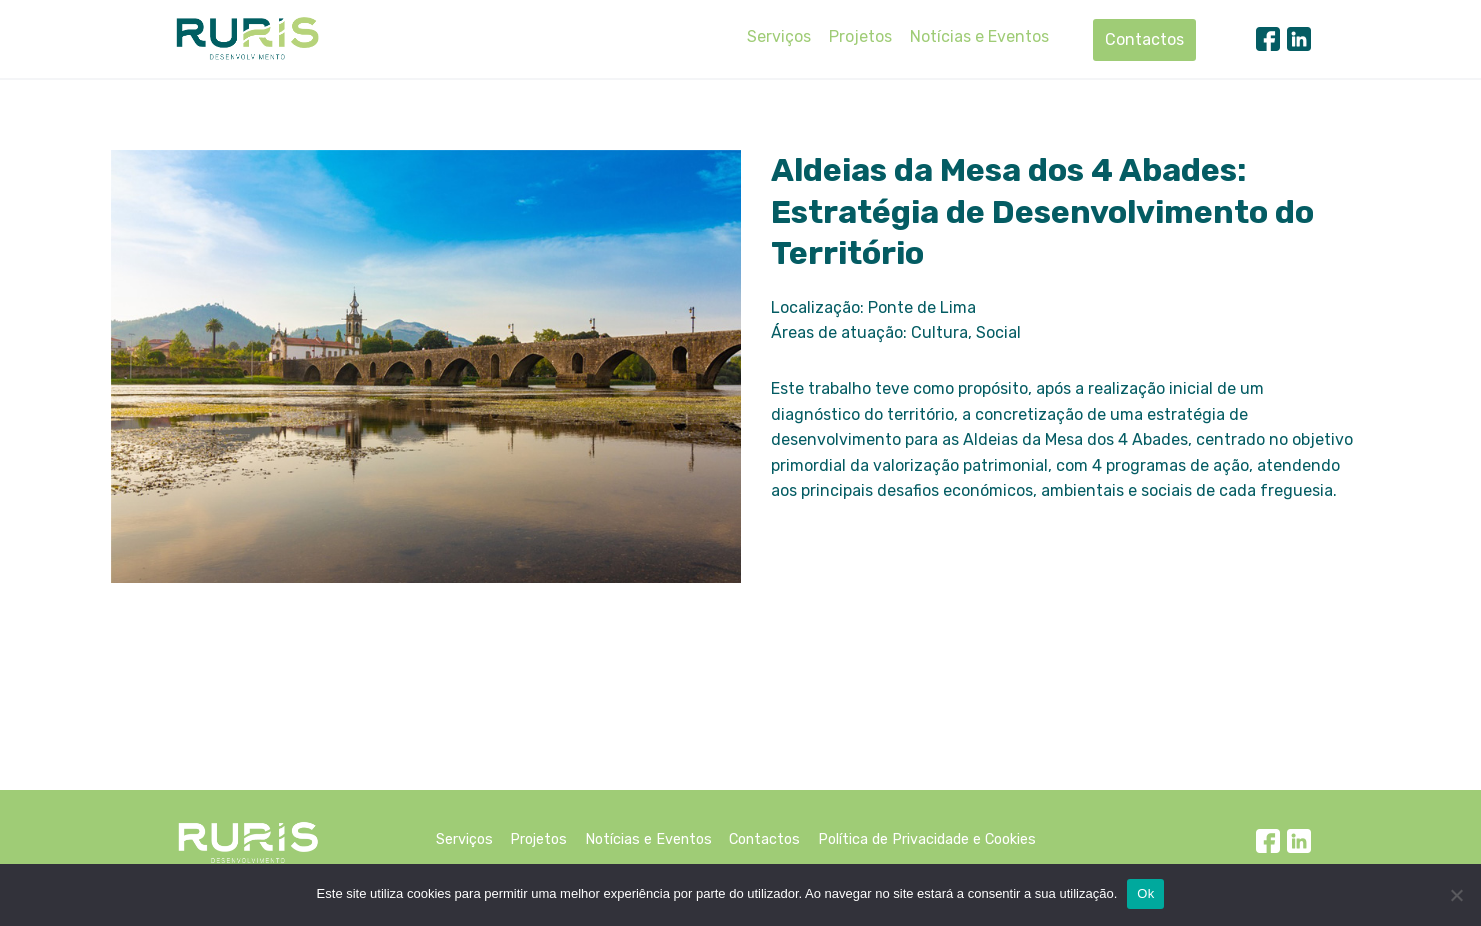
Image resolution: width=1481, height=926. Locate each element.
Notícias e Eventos (979, 36)
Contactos (1144, 39)
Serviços (779, 36)
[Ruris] (247, 38)
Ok (1145, 893)
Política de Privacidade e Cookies (927, 839)
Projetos (860, 36)
